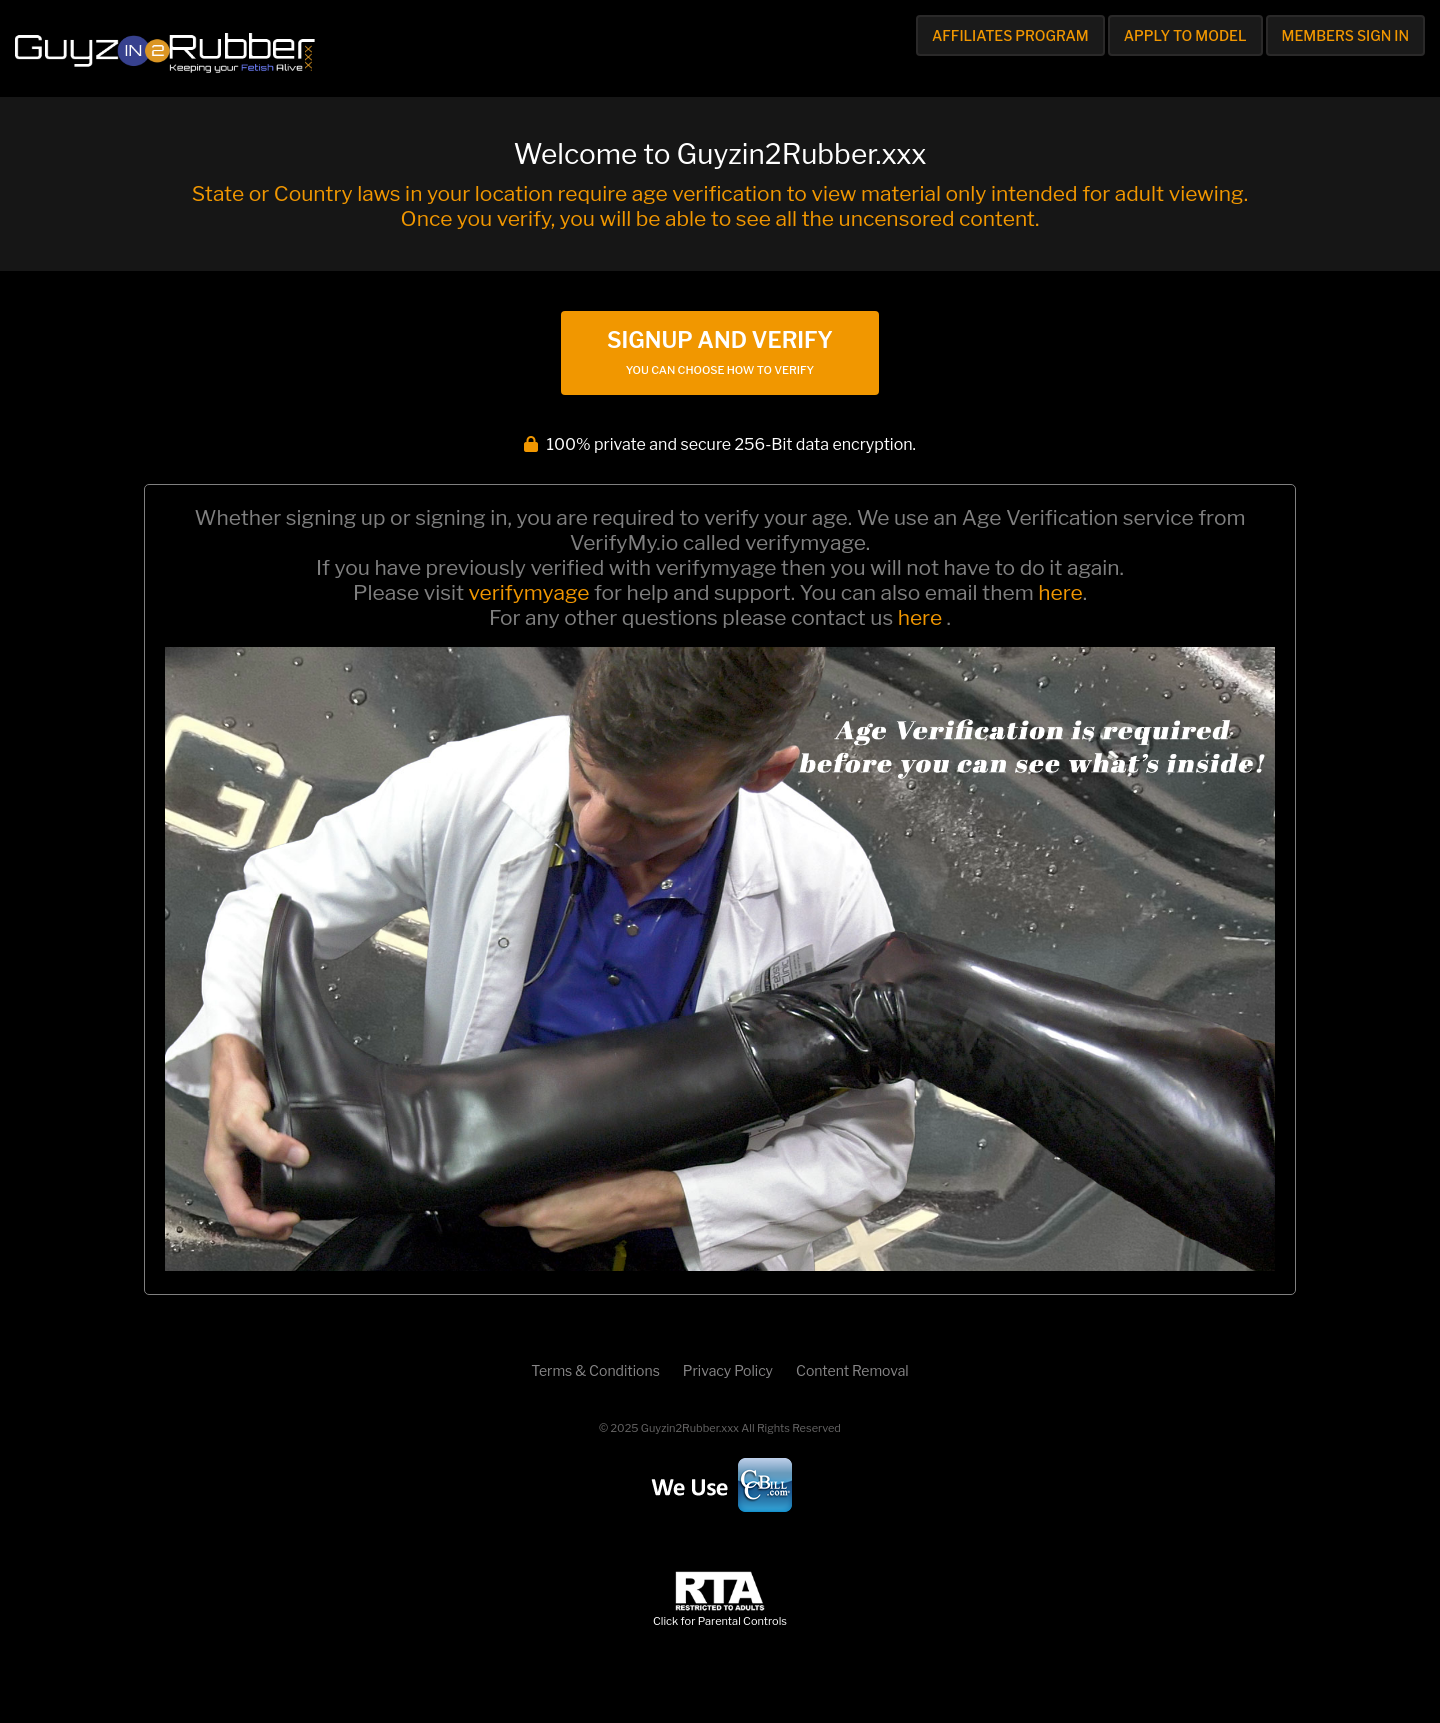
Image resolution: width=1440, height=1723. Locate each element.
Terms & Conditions (595, 1370)
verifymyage (529, 592)
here (1060, 592)
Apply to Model (1185, 35)
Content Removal (852, 1370)
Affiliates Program (1010, 35)
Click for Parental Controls (720, 1614)
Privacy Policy (728, 1370)
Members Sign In (1345, 35)
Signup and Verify (720, 352)
